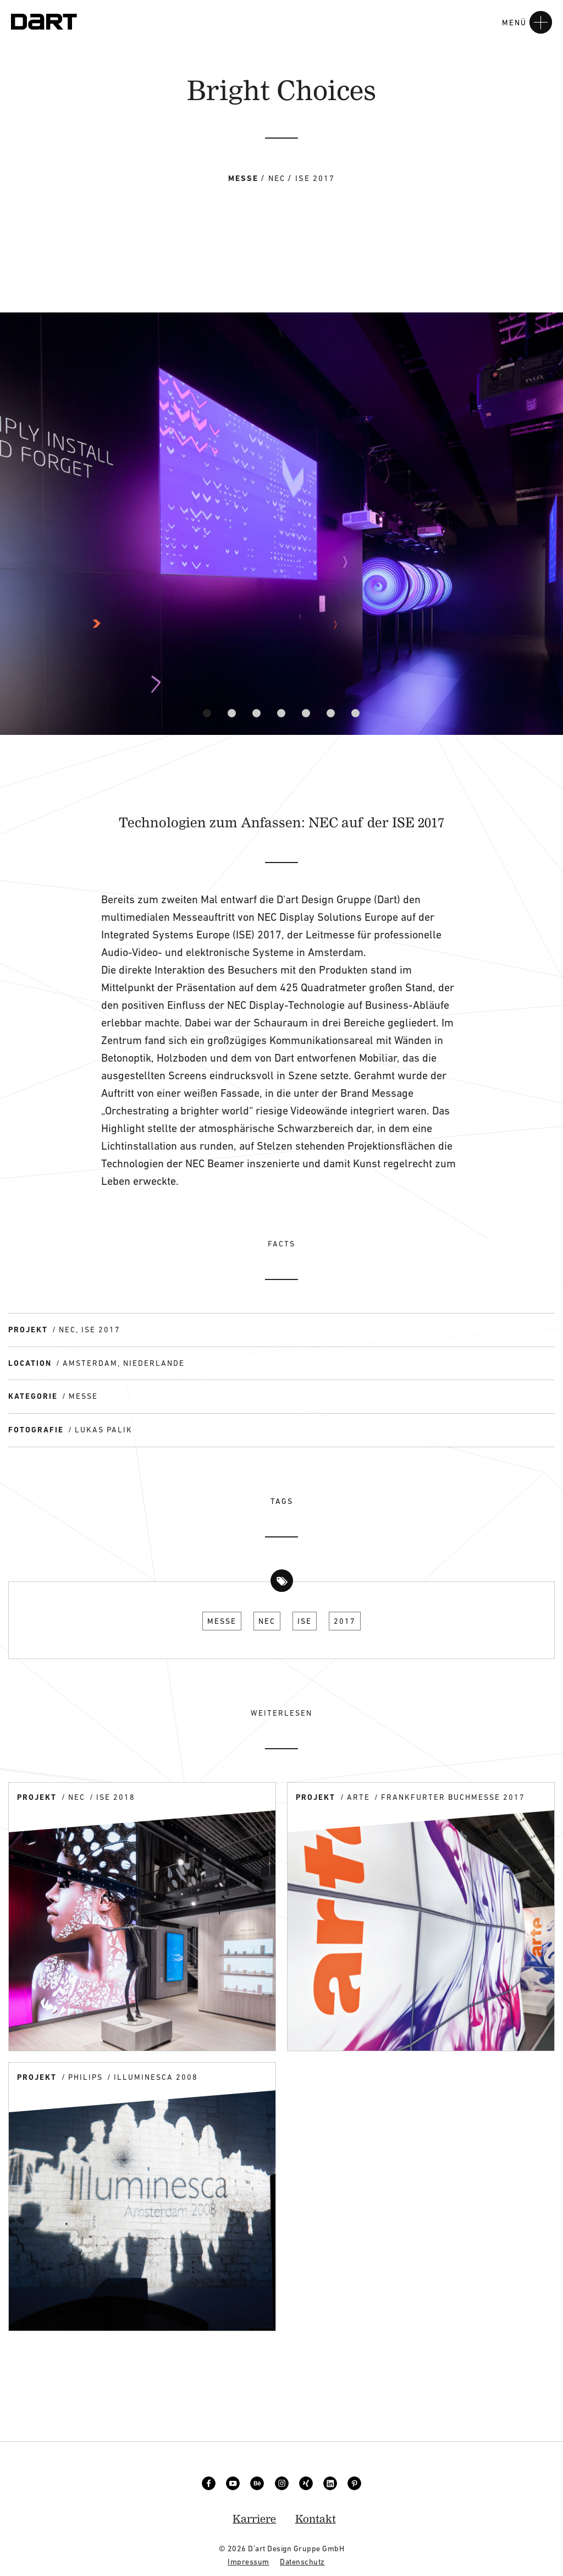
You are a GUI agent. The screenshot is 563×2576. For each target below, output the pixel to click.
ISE (304, 1621)
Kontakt (315, 2518)
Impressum (248, 2561)
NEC (266, 1621)
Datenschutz (302, 2561)
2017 (345, 1621)
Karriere (254, 2518)
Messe (221, 1621)
